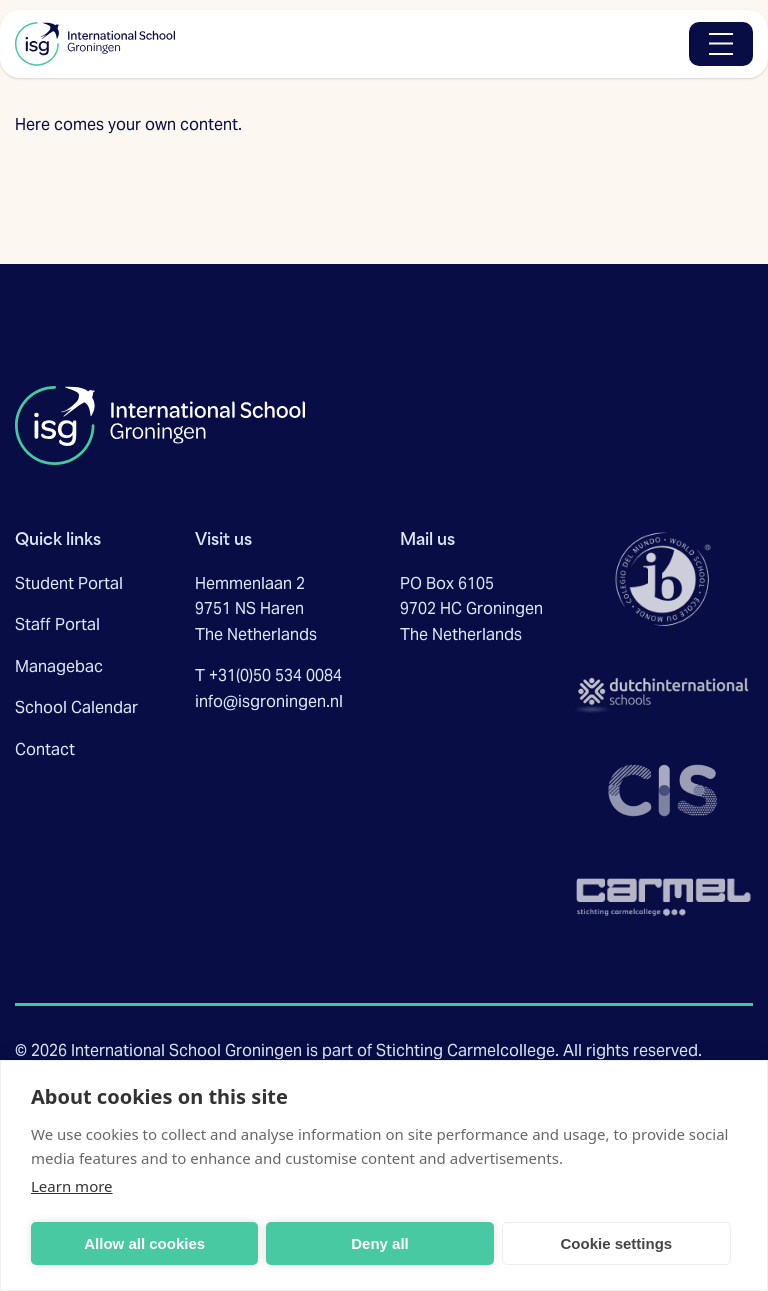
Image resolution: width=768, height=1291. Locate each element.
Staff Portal (57, 624)
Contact (45, 749)
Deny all (380, 1243)
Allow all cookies (144, 1243)
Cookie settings (616, 1243)
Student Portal (69, 583)
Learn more (72, 1186)
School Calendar (76, 707)
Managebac (59, 666)
